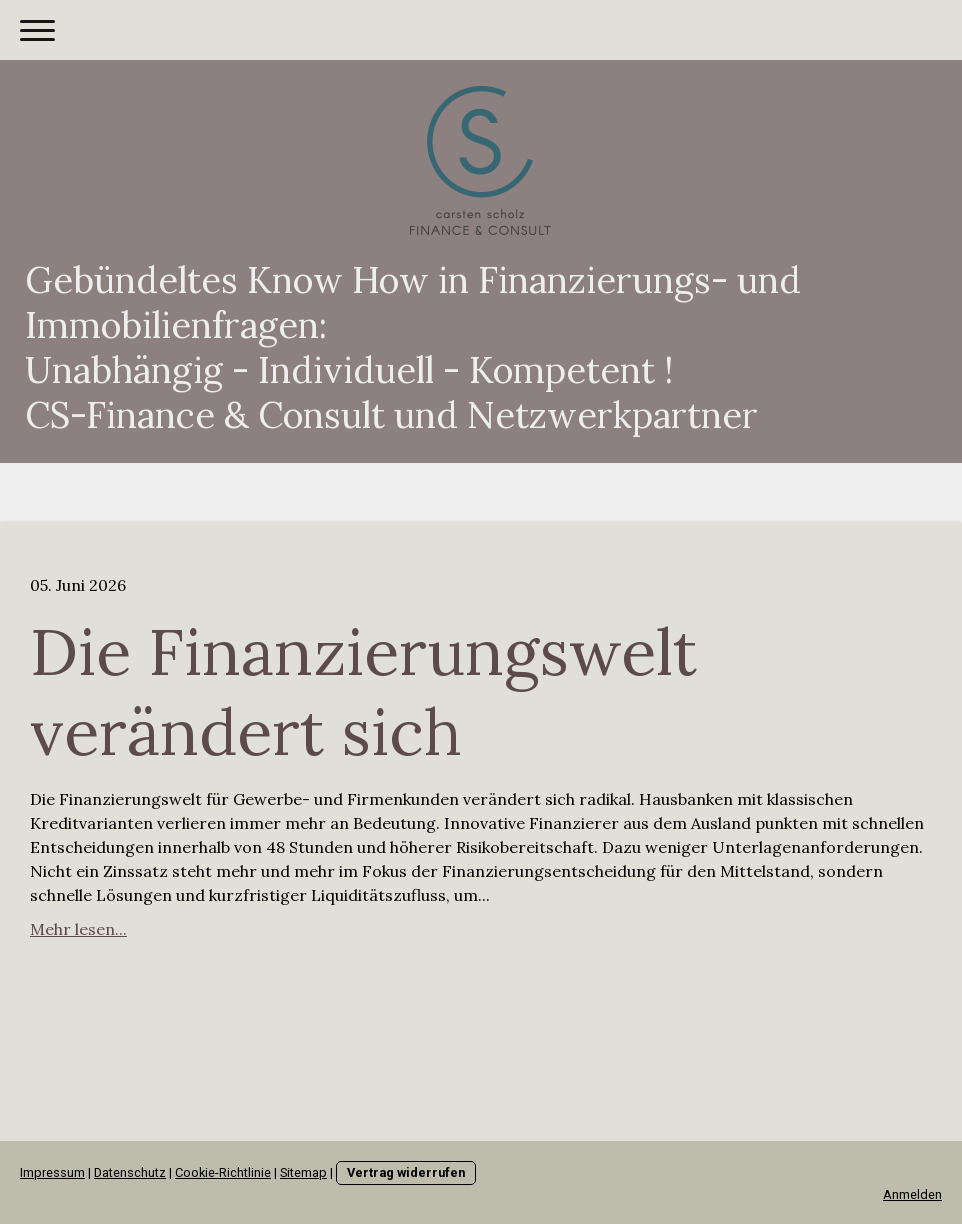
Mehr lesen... (78, 929)
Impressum (52, 1172)
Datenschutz (130, 1172)
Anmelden (912, 1194)
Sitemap (303, 1172)
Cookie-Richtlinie (223, 1172)
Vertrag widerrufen (406, 1172)
